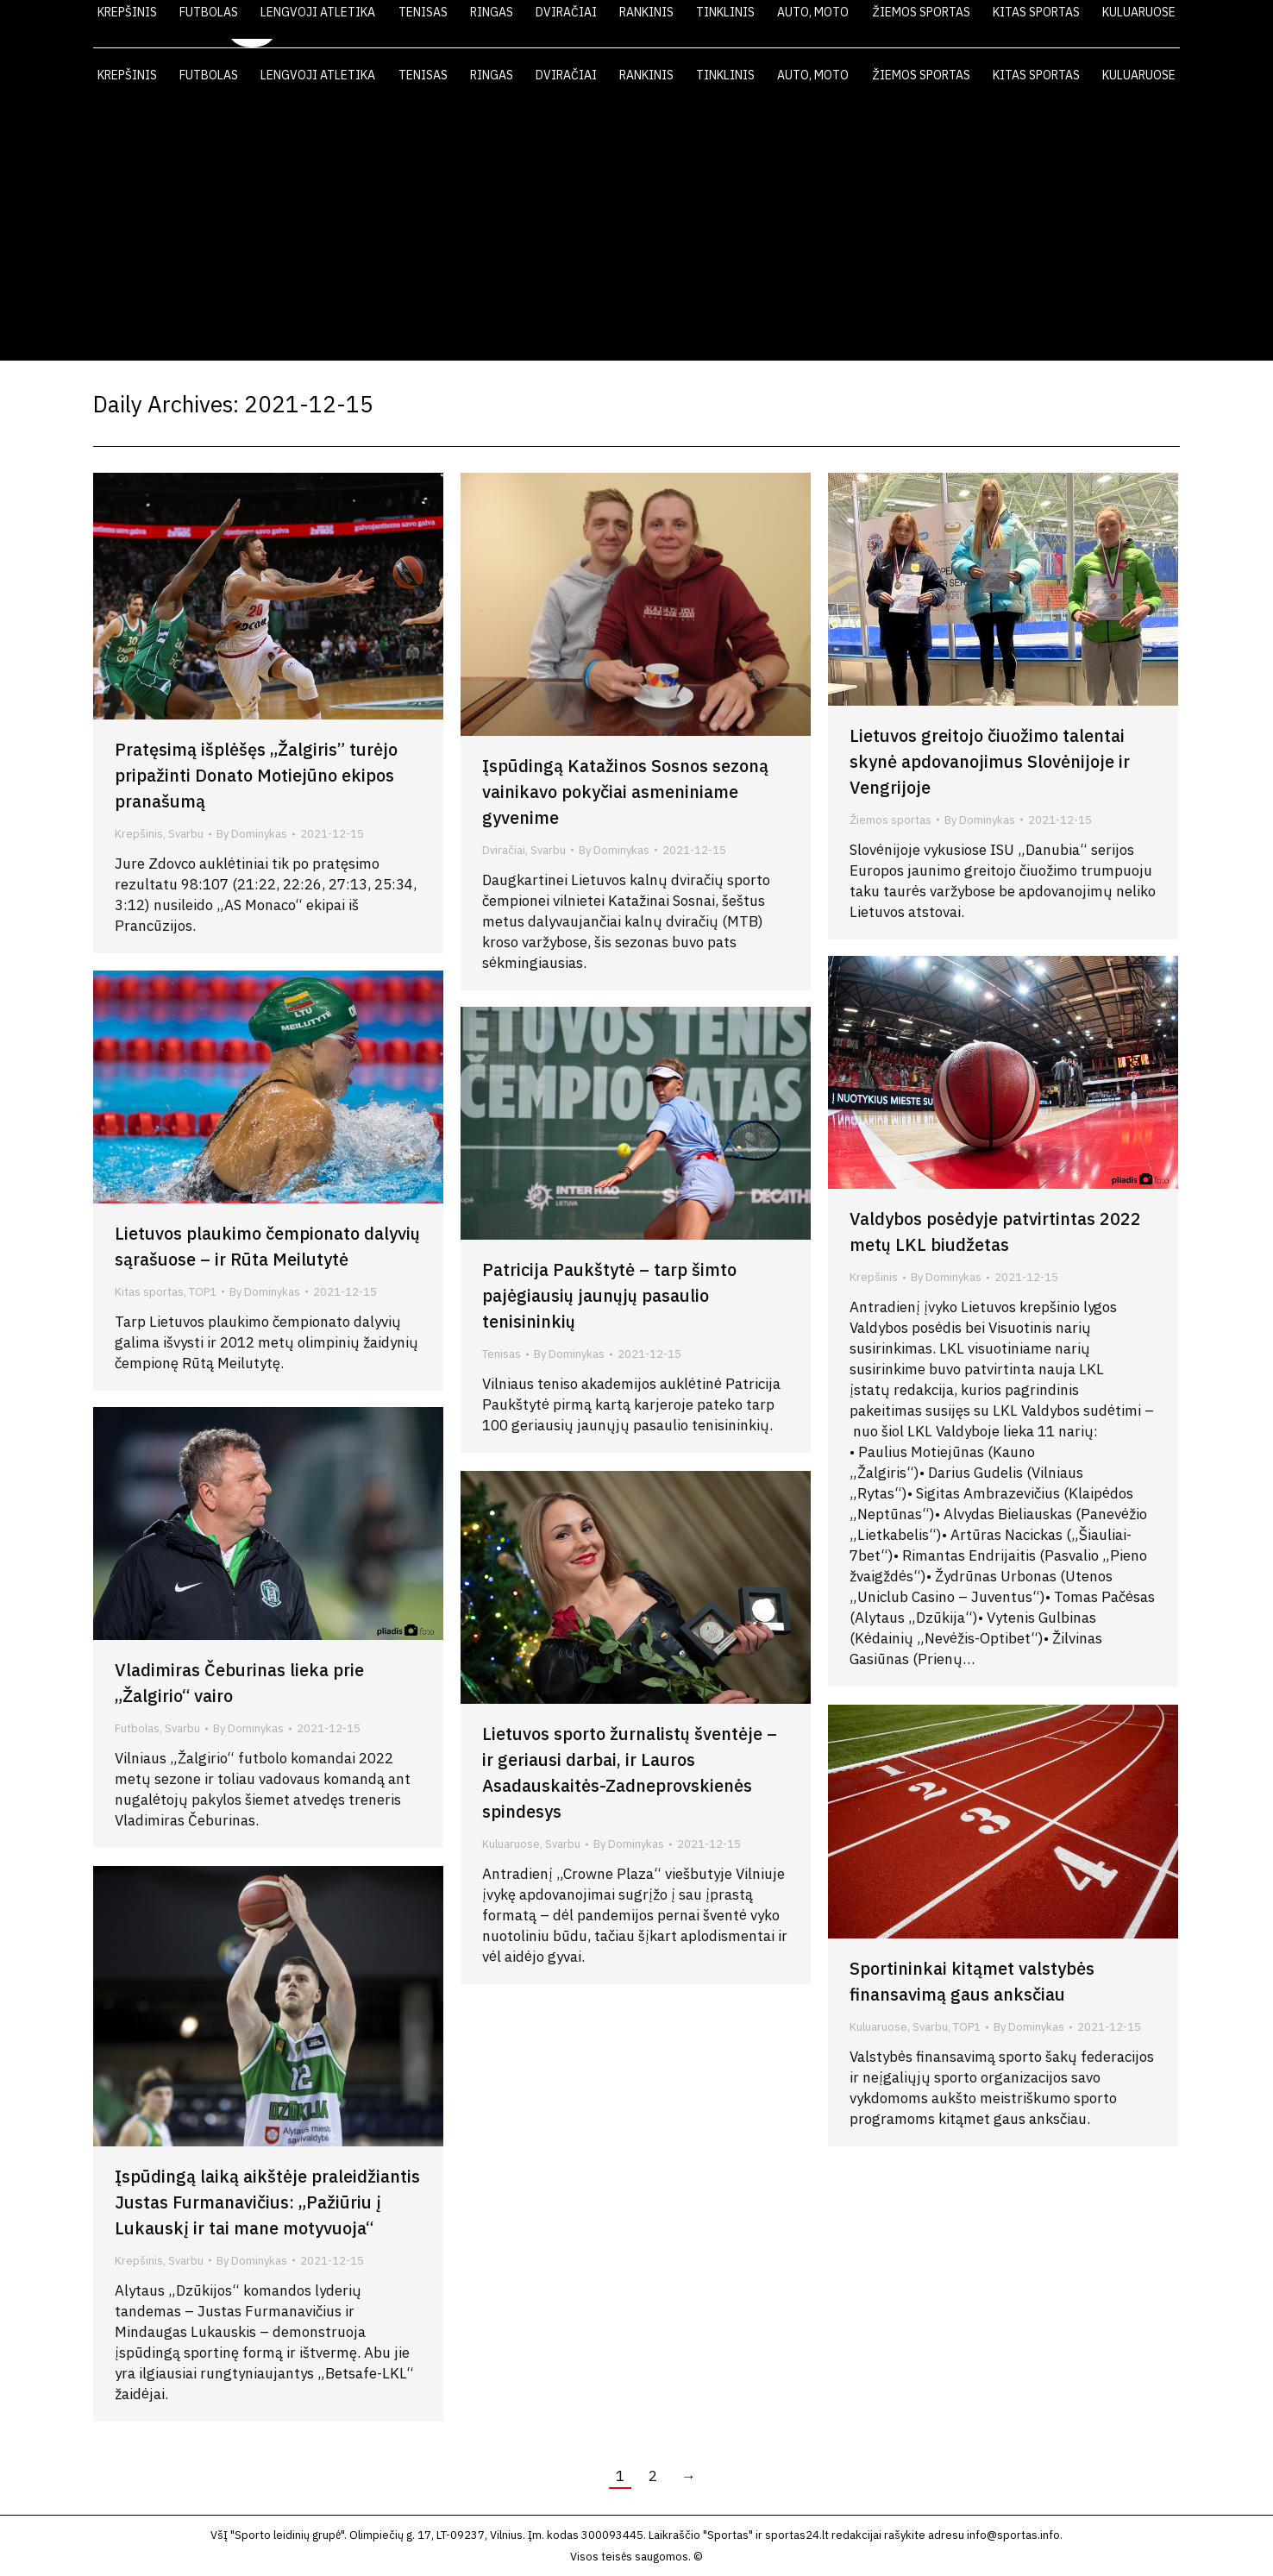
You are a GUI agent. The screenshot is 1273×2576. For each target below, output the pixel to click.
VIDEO (945, 24)
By (251, 833)
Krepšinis (139, 833)
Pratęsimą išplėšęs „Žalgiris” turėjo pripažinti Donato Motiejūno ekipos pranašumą (256, 775)
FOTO (1015, 24)
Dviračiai (503, 850)
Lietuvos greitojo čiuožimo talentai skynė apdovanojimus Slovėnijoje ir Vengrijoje (990, 761)
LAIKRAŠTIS (857, 24)
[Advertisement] (636, 231)
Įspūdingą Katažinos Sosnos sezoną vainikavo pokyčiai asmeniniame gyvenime (625, 791)
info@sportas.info (1013, 2535)
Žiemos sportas (890, 820)
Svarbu (186, 833)
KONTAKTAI (1098, 24)
